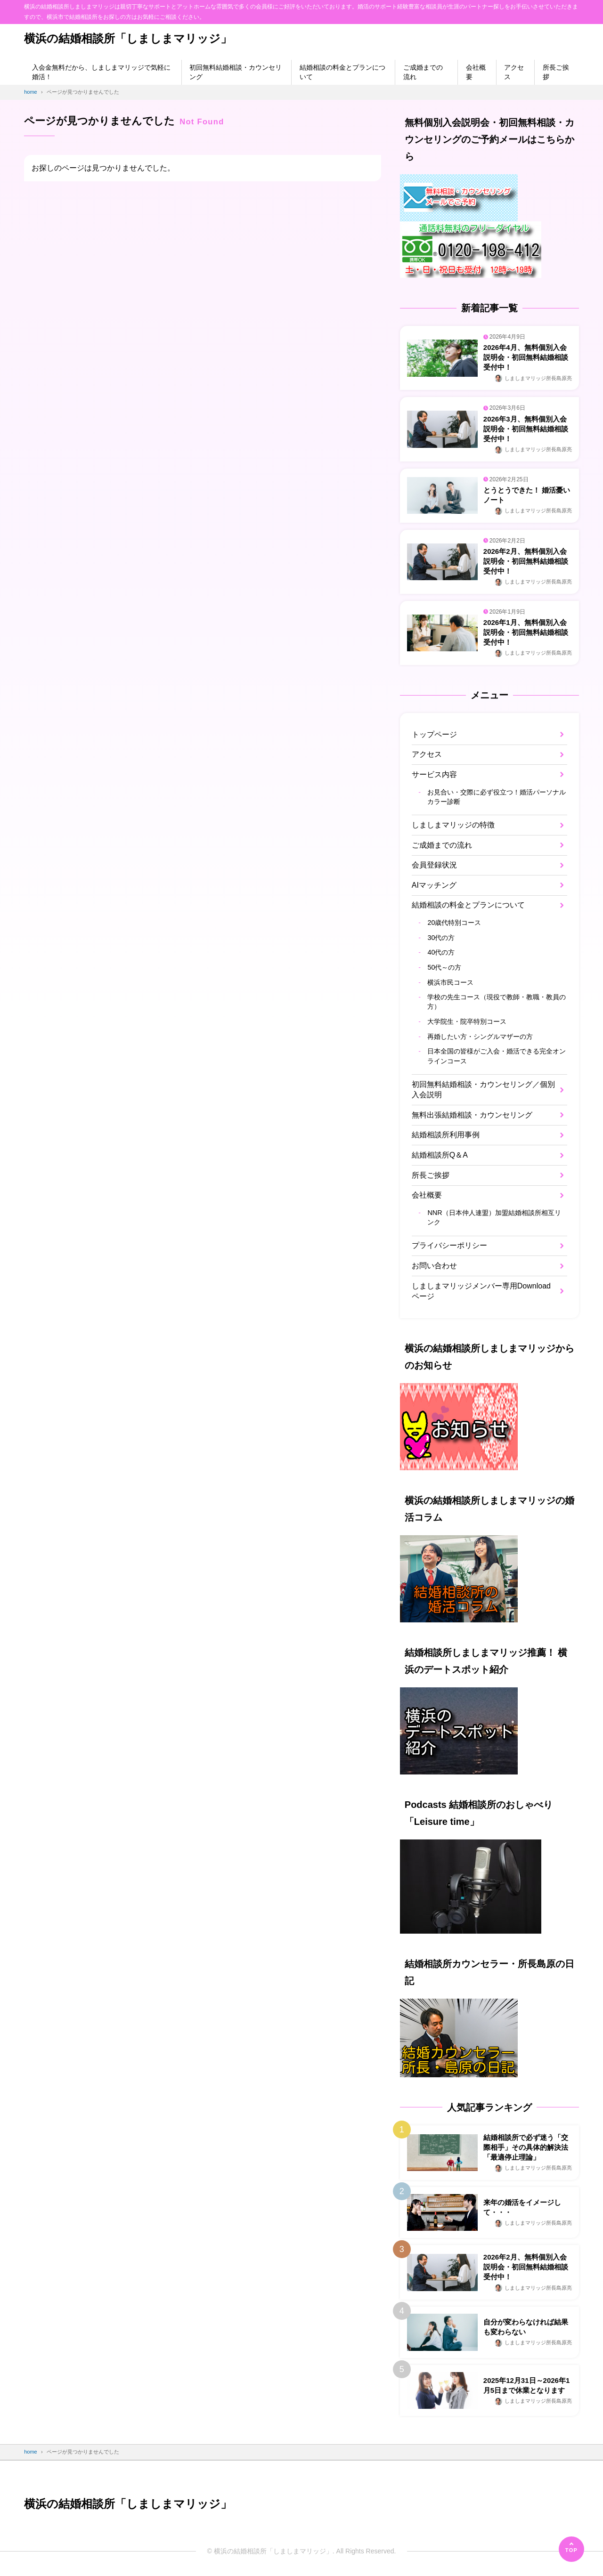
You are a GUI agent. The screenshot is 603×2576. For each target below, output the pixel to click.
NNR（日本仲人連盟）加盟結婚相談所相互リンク (494, 1217)
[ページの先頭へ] (571, 2549)
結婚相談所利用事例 (446, 1135)
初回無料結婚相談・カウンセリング (235, 72)
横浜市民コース (450, 982)
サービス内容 (434, 774)
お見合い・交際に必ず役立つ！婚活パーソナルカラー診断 (496, 796)
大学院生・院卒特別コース (466, 1021)
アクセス (514, 72)
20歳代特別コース (454, 922)
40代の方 (441, 952)
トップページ (434, 734)
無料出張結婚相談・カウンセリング (472, 1115)
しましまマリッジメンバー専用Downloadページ (481, 1291)
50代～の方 (444, 967)
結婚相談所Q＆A (440, 1155)
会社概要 (476, 72)
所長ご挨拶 (556, 72)
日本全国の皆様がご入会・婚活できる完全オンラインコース (496, 1055)
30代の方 (441, 937)
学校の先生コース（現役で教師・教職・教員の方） (496, 1001)
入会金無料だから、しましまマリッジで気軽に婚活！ (101, 72)
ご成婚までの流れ (423, 72)
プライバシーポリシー (449, 1245)
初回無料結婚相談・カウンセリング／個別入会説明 (483, 1089)
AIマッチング (434, 885)
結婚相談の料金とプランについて (342, 72)
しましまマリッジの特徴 (453, 825)
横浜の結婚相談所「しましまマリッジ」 (128, 38)
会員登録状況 (434, 865)
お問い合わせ (434, 1266)
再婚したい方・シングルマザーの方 (480, 1036)
